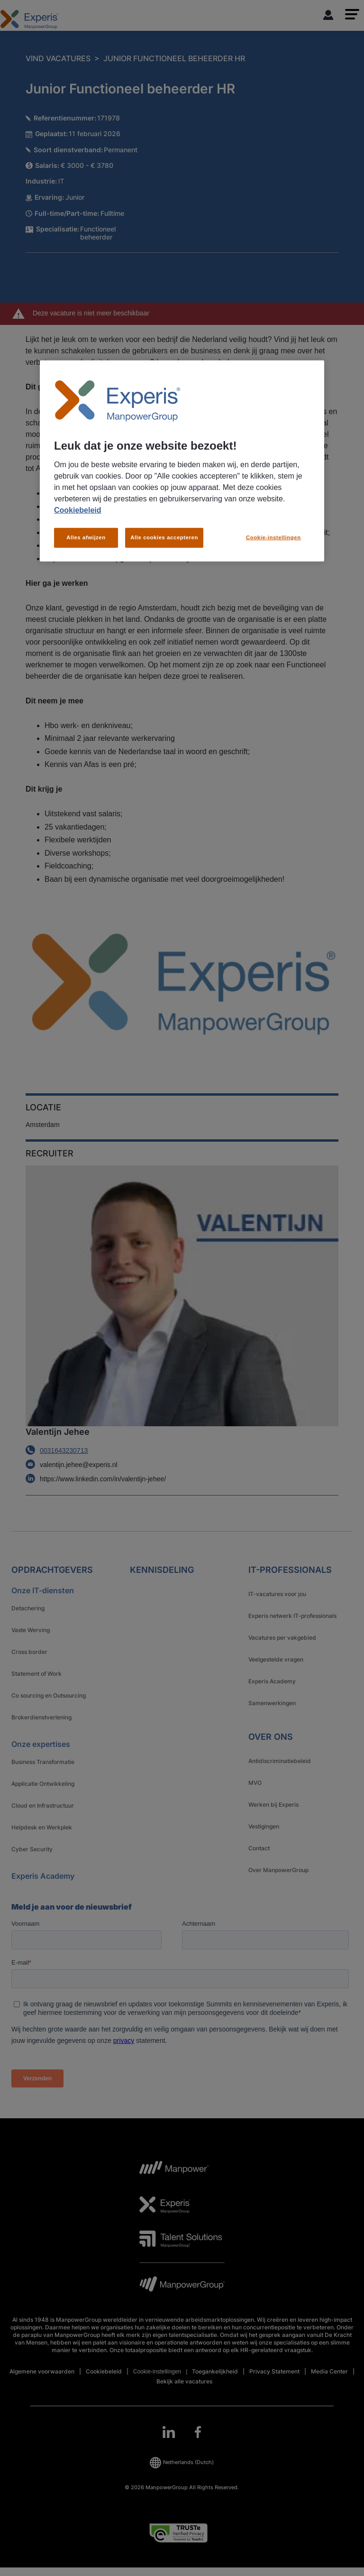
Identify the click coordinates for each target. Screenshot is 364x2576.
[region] (182, 460)
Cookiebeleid (77, 510)
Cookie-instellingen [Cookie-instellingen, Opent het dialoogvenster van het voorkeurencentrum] (273, 537)
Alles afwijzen (86, 537)
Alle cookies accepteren (164, 537)
